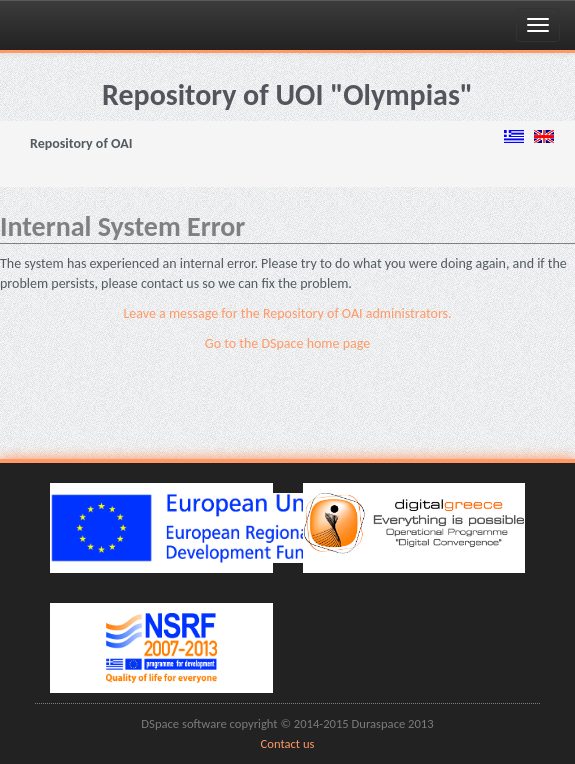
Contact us (288, 743)
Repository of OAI (81, 143)
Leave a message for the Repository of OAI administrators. (287, 313)
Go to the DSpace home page (287, 343)
